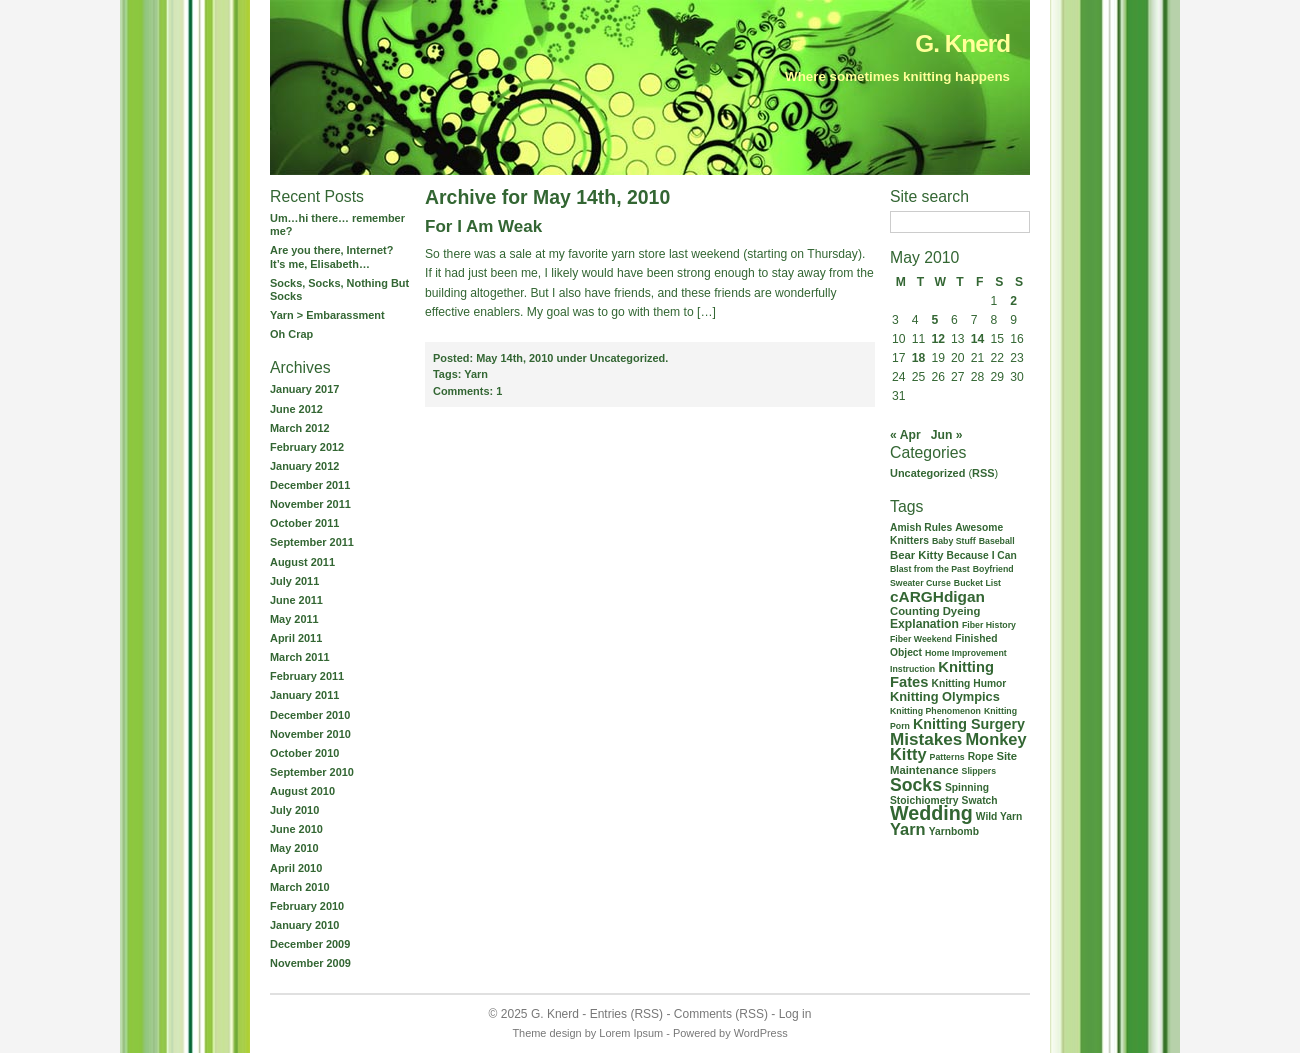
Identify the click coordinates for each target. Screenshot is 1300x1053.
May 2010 (294, 848)
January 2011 (304, 695)
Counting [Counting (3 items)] (915, 611)
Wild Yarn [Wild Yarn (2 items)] (999, 816)
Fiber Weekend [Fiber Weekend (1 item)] (921, 639)
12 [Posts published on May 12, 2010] (938, 339)
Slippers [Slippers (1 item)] (979, 771)
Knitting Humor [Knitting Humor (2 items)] (969, 683)
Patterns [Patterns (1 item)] (947, 757)
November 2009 (310, 963)
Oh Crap (291, 334)
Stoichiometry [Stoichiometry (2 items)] (924, 800)
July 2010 (294, 810)
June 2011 (296, 600)
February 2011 (307, 676)
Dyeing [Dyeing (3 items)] (962, 611)
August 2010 (302, 791)
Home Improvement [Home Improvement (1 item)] (966, 653)
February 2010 (307, 906)
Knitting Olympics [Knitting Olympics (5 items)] (945, 696)
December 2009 (310, 944)
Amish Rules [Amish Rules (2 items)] (921, 527)
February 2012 (307, 447)
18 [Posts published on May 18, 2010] (919, 358)
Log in (795, 1014)
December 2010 (310, 715)
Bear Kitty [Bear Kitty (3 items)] (916, 555)
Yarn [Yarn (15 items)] (908, 829)
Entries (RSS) (626, 1014)
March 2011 (300, 657)
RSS (983, 473)
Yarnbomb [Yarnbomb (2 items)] (954, 831)
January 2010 (304, 925)
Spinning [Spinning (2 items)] (967, 787)
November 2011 (310, 504)
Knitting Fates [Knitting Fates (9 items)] (942, 674)
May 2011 (294, 619)
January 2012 (304, 466)
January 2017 (304, 389)
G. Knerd (962, 43)
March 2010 (300, 887)
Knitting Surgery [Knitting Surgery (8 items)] (969, 724)
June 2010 (296, 829)
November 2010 (310, 734)
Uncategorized (927, 473)
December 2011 (310, 485)
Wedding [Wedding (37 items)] (931, 813)
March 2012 (300, 428)
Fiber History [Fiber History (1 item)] (989, 625)
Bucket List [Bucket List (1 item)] (977, 583)
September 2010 (312, 772)
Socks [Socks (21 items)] (916, 785)
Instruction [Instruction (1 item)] (912, 669)
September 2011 (312, 542)
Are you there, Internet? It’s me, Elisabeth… (331, 256)
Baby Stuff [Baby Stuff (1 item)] (954, 541)
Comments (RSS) (721, 1014)
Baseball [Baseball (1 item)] (997, 541)
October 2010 (304, 753)
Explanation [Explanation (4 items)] (924, 624)
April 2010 (296, 868)
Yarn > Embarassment (327, 315)
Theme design (546, 1033)
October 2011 (304, 523)
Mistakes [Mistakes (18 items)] (926, 739)
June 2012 (296, 409)
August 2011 (302, 562)
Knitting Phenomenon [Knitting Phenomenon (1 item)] (935, 711)
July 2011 (294, 581)
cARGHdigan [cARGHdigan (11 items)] (937, 596)
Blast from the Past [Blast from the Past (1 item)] (930, 569)
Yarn (476, 374)
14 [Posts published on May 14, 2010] (978, 339)
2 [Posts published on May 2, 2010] (1013, 301)
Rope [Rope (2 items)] (981, 756)
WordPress (761, 1033)
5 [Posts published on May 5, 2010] (934, 320)
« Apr (905, 435)
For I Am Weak (483, 226)
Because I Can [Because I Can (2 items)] (981, 555)
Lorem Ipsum (631, 1033)
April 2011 (296, 638)
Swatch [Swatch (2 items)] (980, 800)
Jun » (947, 435)
